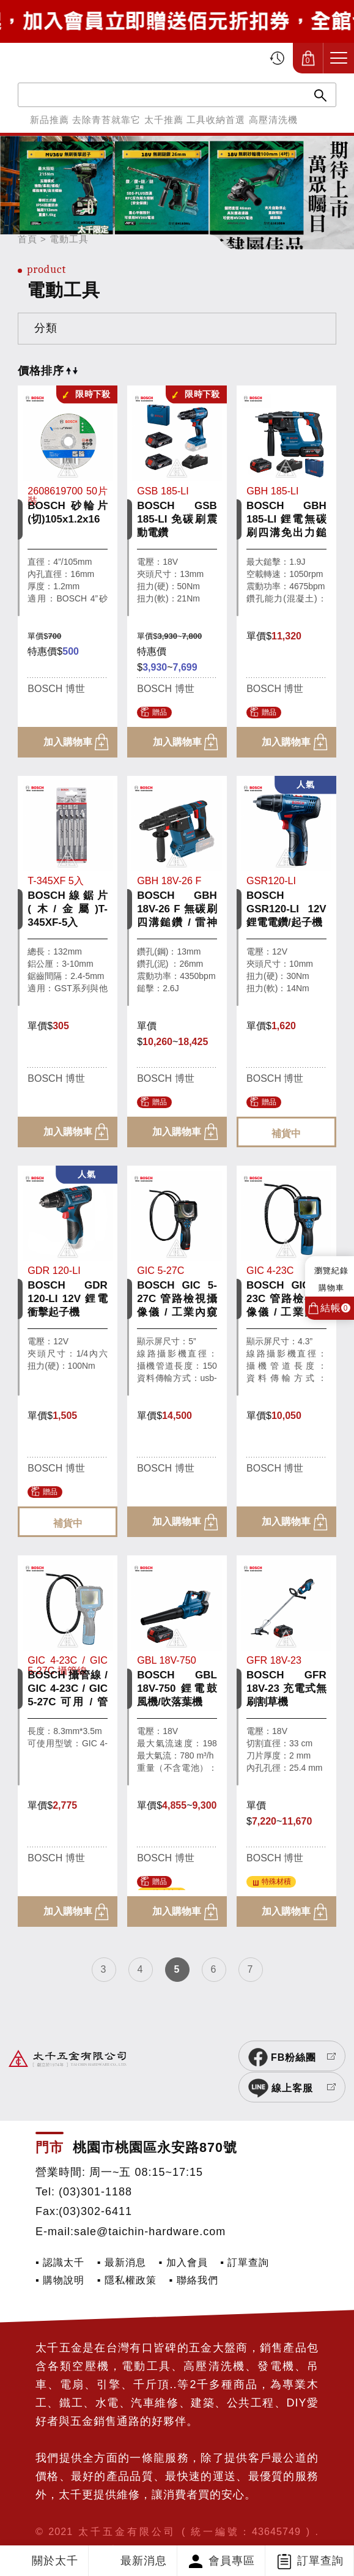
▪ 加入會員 (182, 2237)
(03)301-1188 (95, 2167)
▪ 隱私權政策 (127, 2254)
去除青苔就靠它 (106, 119)
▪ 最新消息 (121, 2237)
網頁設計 (96, 2523)
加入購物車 (67, 742)
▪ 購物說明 (59, 2254)
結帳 (335, 1308)
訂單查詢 (320, 2561)
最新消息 (143, 2561)
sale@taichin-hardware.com (150, 2206)
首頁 (27, 239)
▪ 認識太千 (59, 2237)
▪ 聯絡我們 (193, 2254)
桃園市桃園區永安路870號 (155, 2121)
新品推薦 (49, 119)
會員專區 (231, 2561)
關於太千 (55, 2561)
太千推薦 (163, 119)
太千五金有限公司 (74, 58)
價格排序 (48, 371)
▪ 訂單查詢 (244, 2237)
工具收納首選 (215, 119)
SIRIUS (53, 2523)
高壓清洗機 (273, 119)
